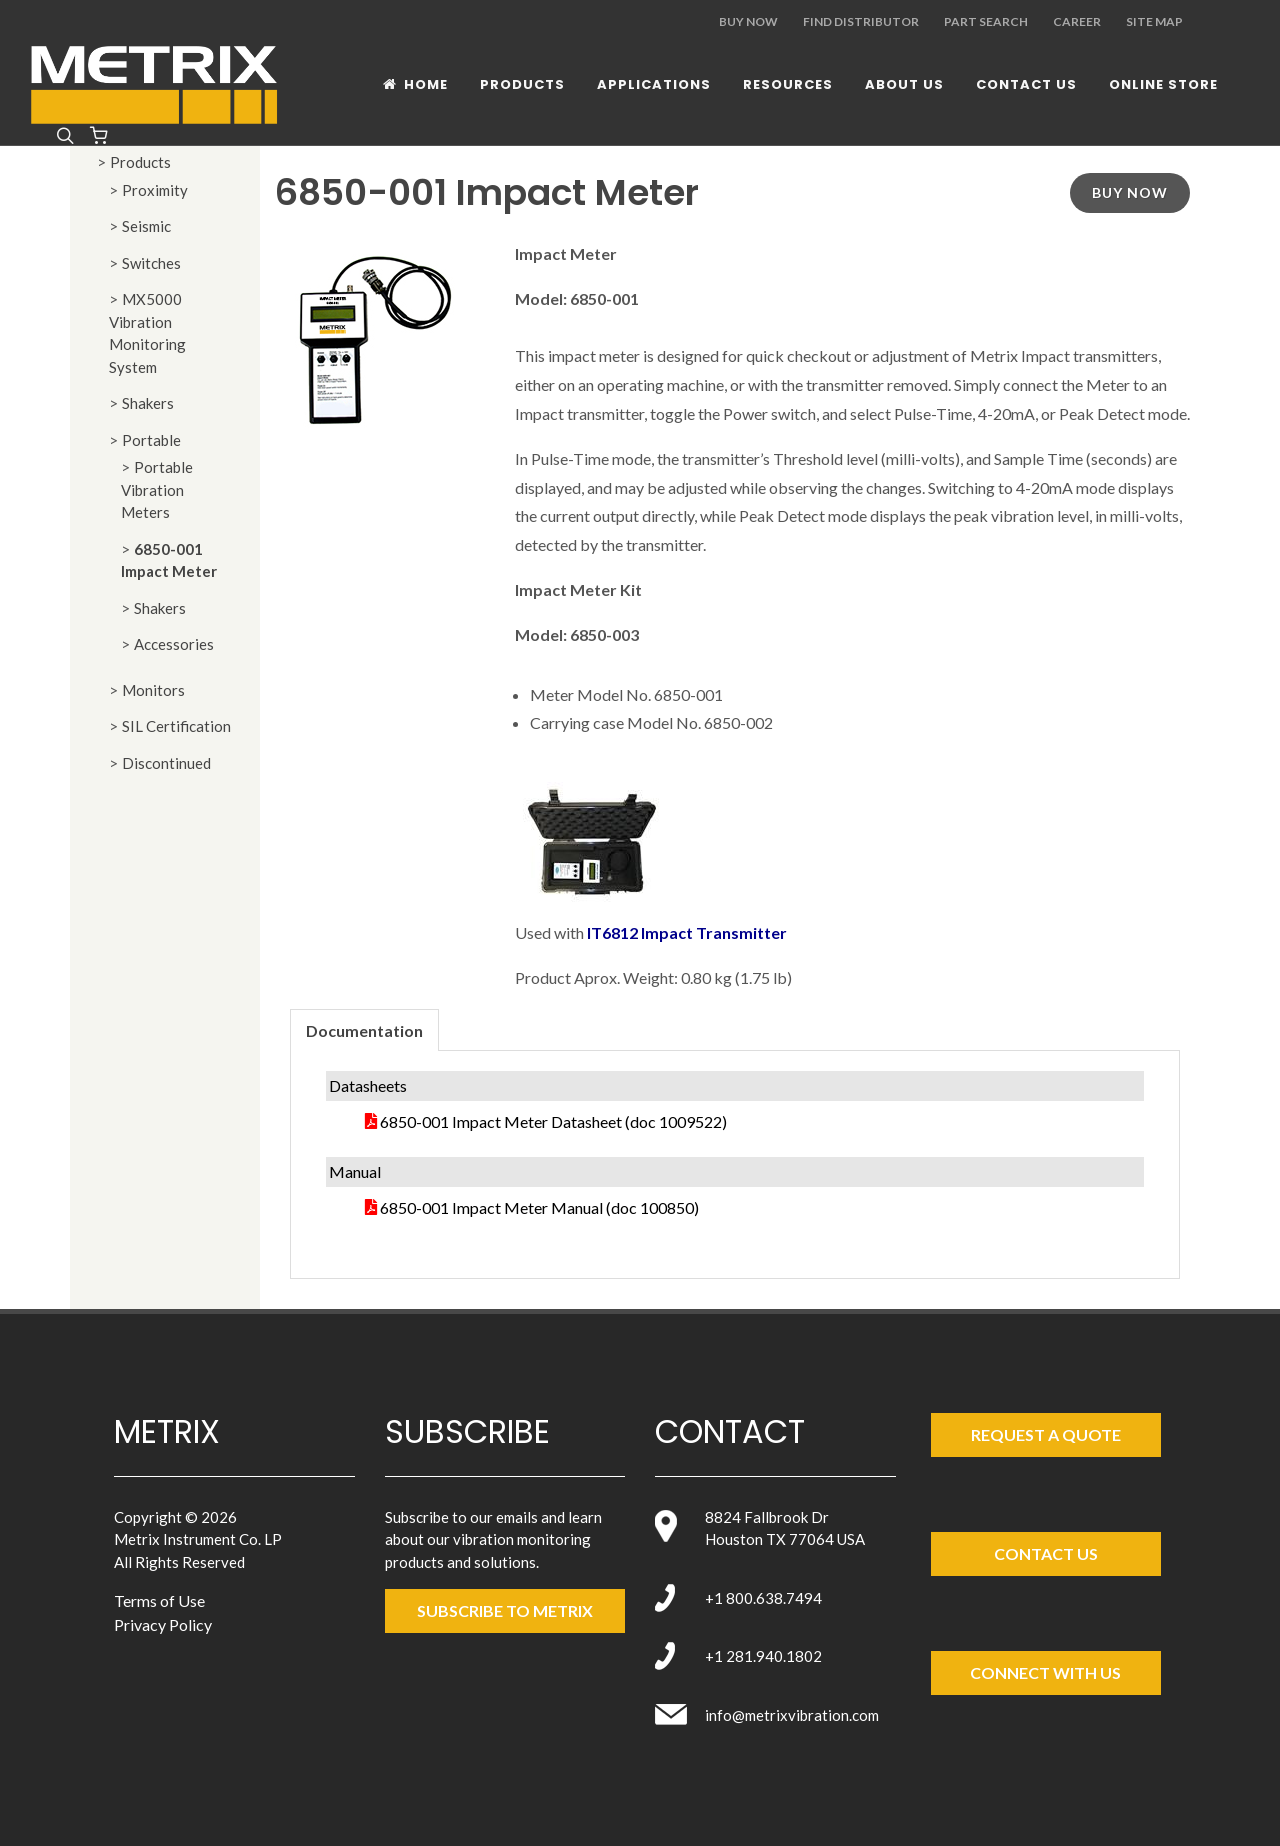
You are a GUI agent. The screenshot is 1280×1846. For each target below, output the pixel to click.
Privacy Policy (163, 1624)
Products (140, 162)
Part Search (986, 21)
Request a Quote (1046, 1434)
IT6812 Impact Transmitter (687, 932)
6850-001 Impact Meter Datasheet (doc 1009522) (553, 1121)
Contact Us (1046, 1553)
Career (1077, 21)
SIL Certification (176, 726)
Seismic (146, 226)
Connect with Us (1045, 1672)
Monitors (153, 690)
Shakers (148, 403)
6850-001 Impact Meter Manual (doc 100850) (539, 1207)
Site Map (1154, 21)
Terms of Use (159, 1600)
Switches (151, 263)
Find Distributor (861, 21)
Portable (151, 440)
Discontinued (166, 763)
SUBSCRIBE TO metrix (505, 1610)
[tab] (364, 1029)
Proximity (155, 190)
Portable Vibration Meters (157, 489)
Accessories (174, 644)
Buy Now (748, 21)
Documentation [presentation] (364, 1030)
